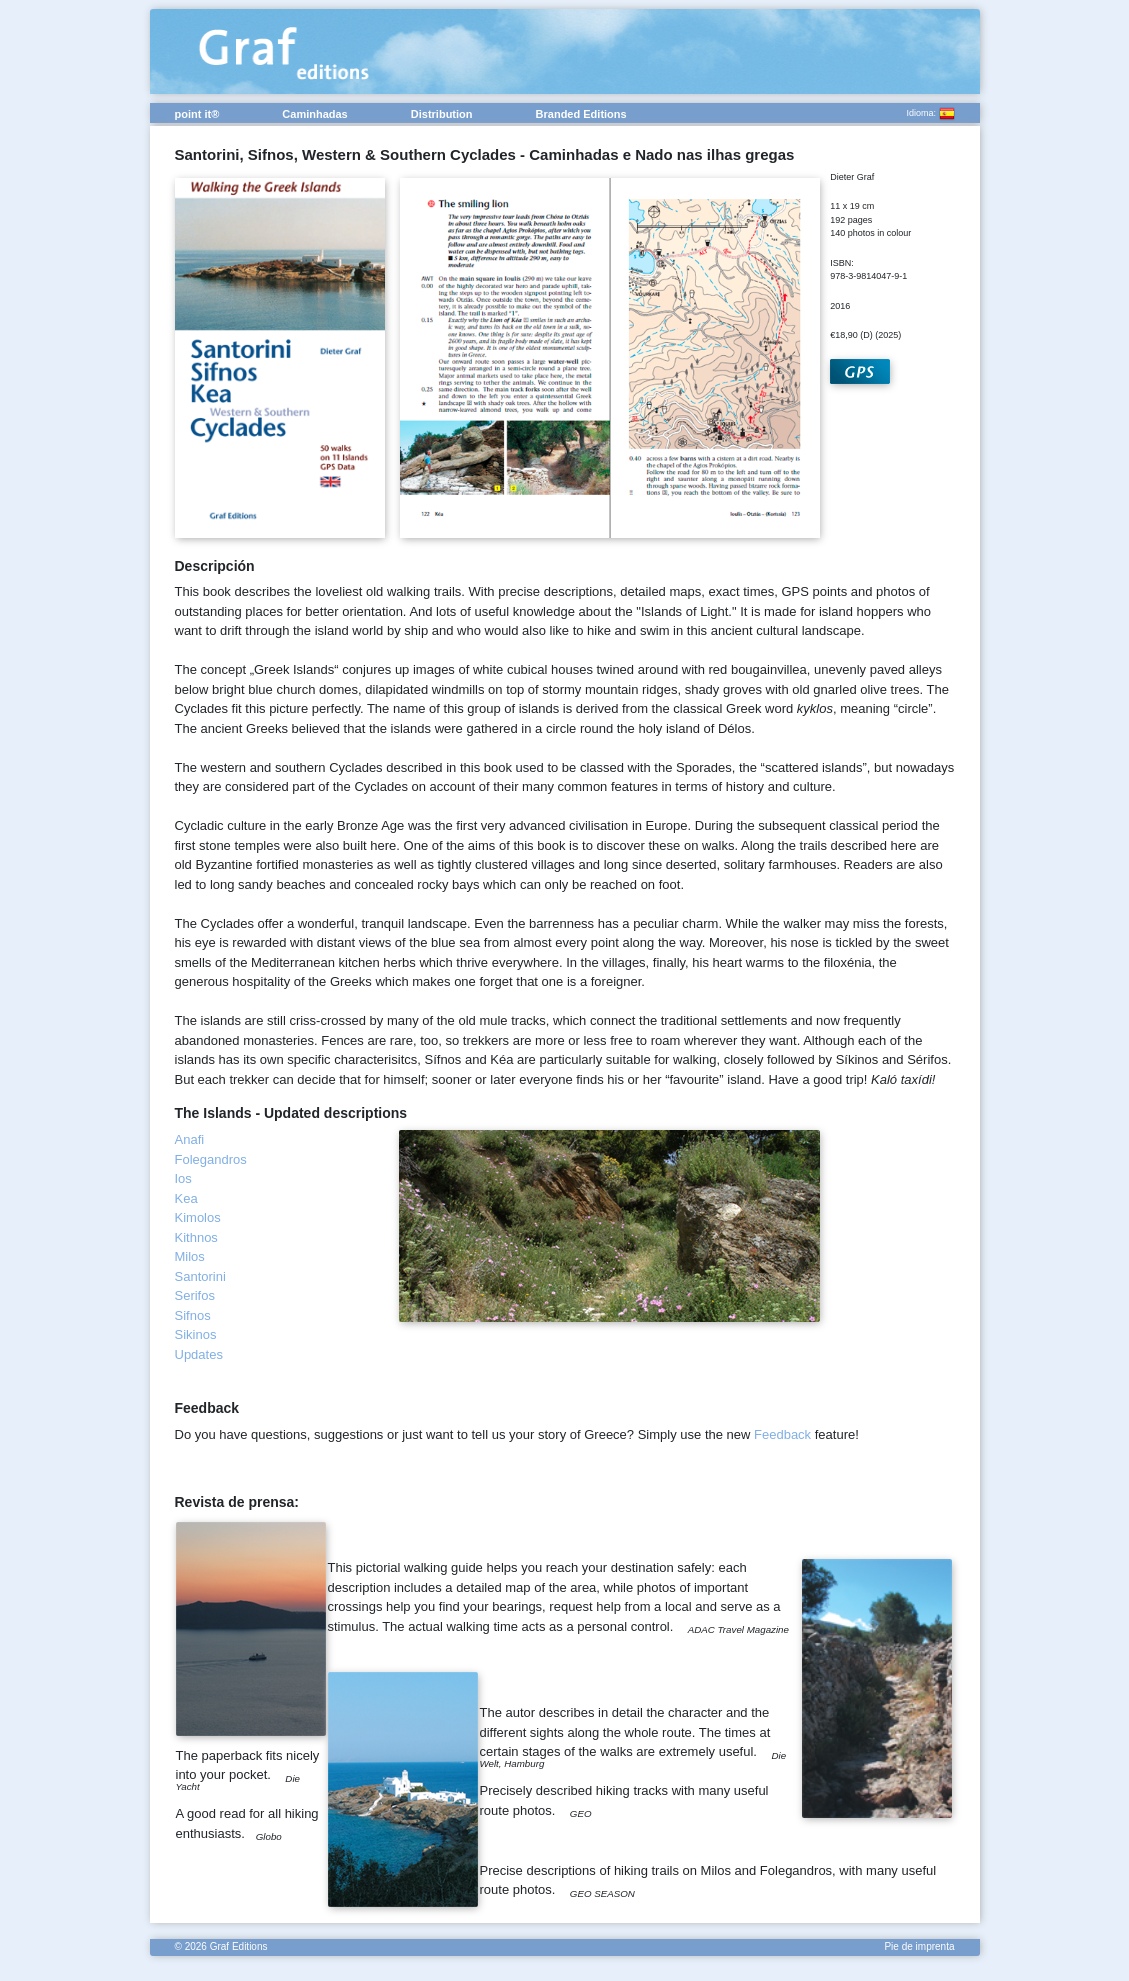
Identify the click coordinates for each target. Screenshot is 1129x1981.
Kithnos (196, 1237)
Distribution (442, 114)
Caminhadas (314, 114)
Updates (199, 1354)
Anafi (190, 1139)
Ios (183, 1178)
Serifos (195, 1295)
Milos (190, 1256)
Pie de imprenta (919, 1946)
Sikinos (196, 1334)
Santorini (200, 1276)
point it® (197, 114)
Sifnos (193, 1315)
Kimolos (198, 1217)
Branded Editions (581, 114)
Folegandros (211, 1159)
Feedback (782, 1434)
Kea (186, 1198)
